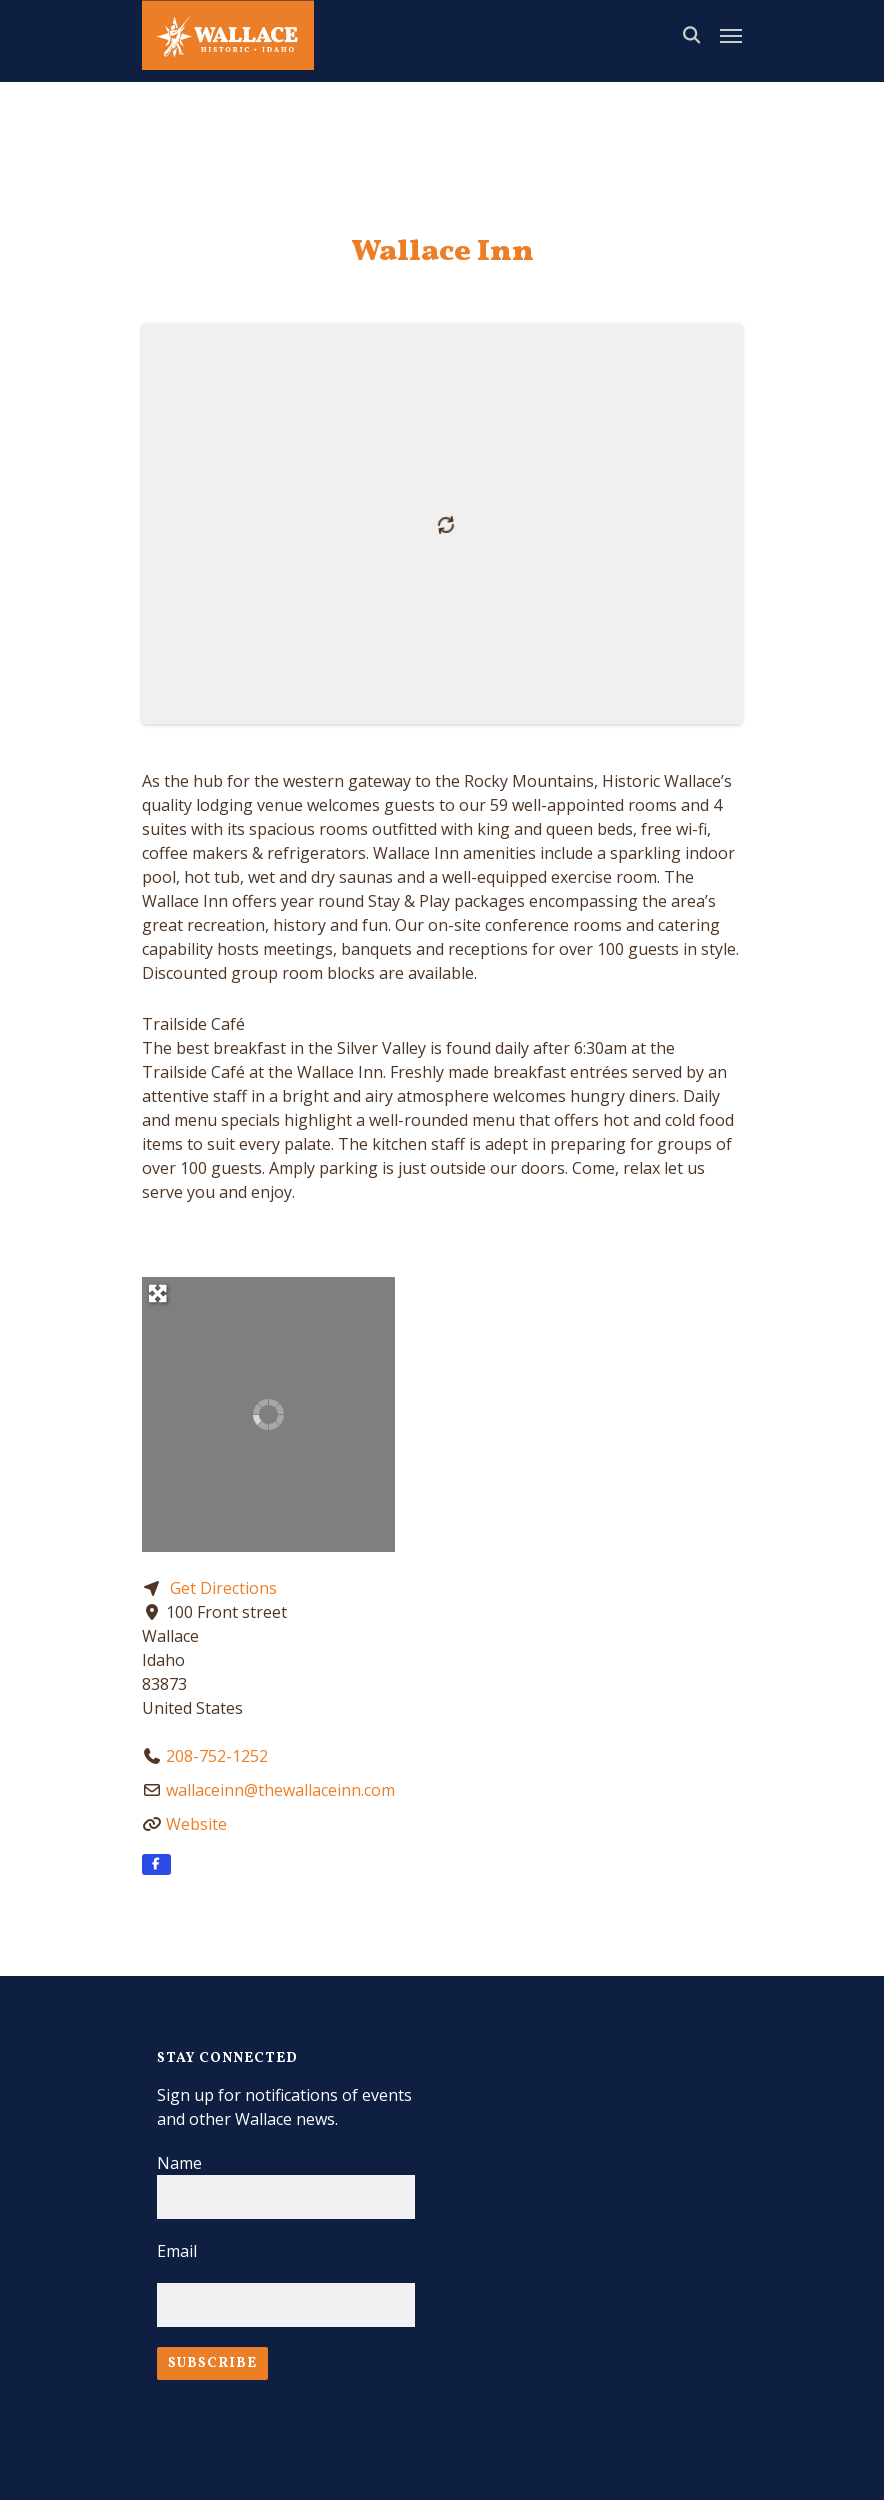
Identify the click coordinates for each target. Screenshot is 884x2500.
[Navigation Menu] (731, 35)
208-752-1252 (217, 1756)
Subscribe (212, 2363)
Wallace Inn (442, 252)
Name (179, 2163)
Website (196, 1824)
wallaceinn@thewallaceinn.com (280, 1790)
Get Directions (223, 1588)
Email (177, 2251)
